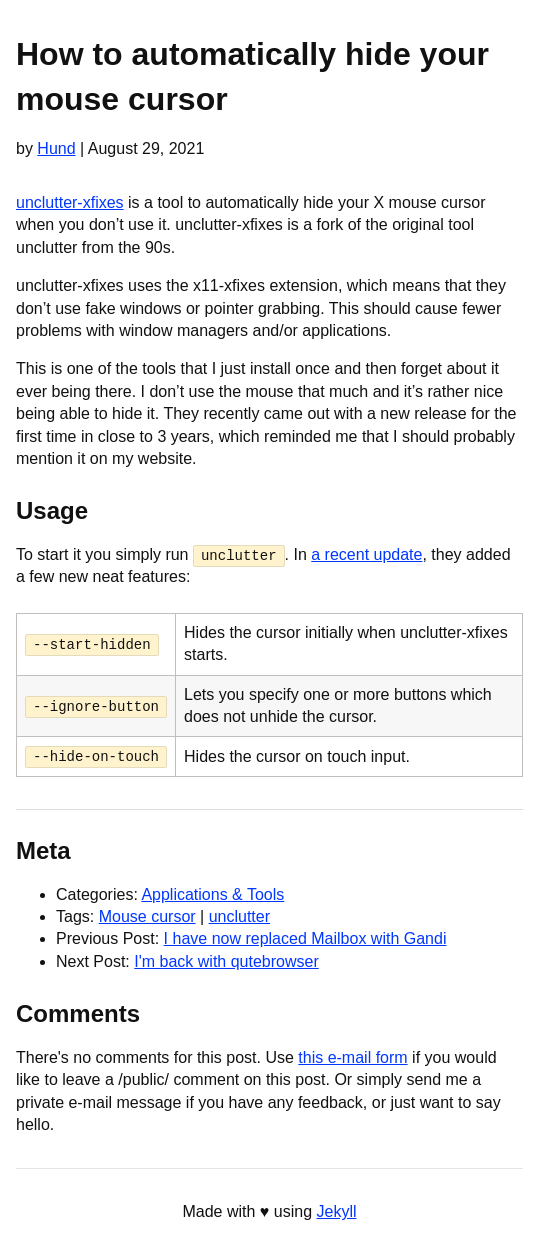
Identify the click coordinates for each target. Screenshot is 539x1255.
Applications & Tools (212, 893)
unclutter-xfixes (70, 202)
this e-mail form (352, 1056)
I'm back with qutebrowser (226, 960)
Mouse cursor (147, 916)
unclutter (239, 916)
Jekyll (337, 1211)
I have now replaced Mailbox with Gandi (305, 938)
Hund (56, 148)
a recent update (366, 554)
